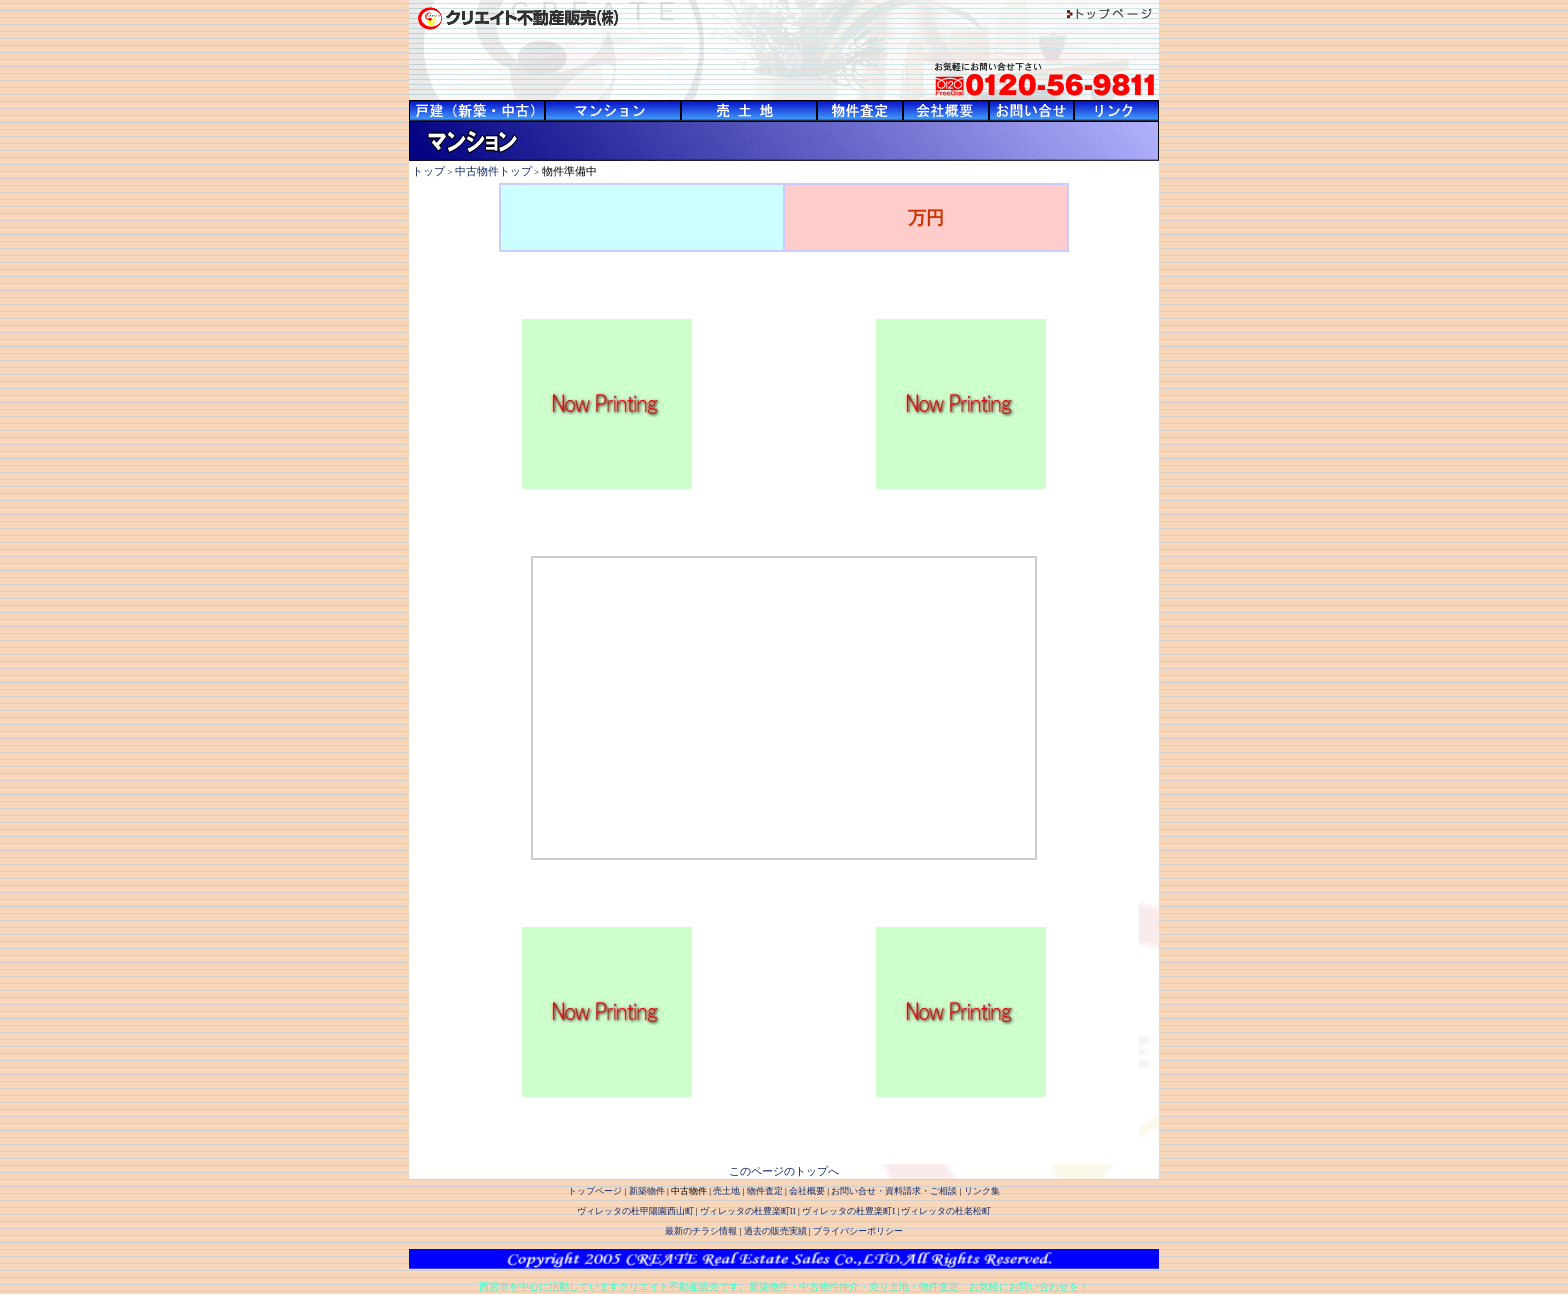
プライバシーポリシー (858, 1231)
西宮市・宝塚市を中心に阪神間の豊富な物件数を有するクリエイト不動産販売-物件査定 (860, 110)
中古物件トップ (493, 171)
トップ (428, 171)
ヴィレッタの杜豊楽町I (848, 1211)
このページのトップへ (784, 1171)
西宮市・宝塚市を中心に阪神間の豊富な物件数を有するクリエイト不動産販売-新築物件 (477, 110)
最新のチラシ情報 (701, 1231)
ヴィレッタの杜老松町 (946, 1211)
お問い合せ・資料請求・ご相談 (894, 1191)
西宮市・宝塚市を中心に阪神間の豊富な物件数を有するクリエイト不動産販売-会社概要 (946, 110)
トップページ (595, 1191)
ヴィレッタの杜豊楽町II (748, 1211)
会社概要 (807, 1191)
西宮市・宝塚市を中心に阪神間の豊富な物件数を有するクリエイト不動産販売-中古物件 (613, 110)
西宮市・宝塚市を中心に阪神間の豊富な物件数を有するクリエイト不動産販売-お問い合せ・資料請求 (1031, 110)
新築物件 (647, 1191)
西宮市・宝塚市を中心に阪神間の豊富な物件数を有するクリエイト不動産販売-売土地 (749, 110)
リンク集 (982, 1191)
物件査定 (765, 1191)
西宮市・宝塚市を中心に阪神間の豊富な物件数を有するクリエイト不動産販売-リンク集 (1116, 110)
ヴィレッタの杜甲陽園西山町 (635, 1211)
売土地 (726, 1191)
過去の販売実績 (775, 1231)
